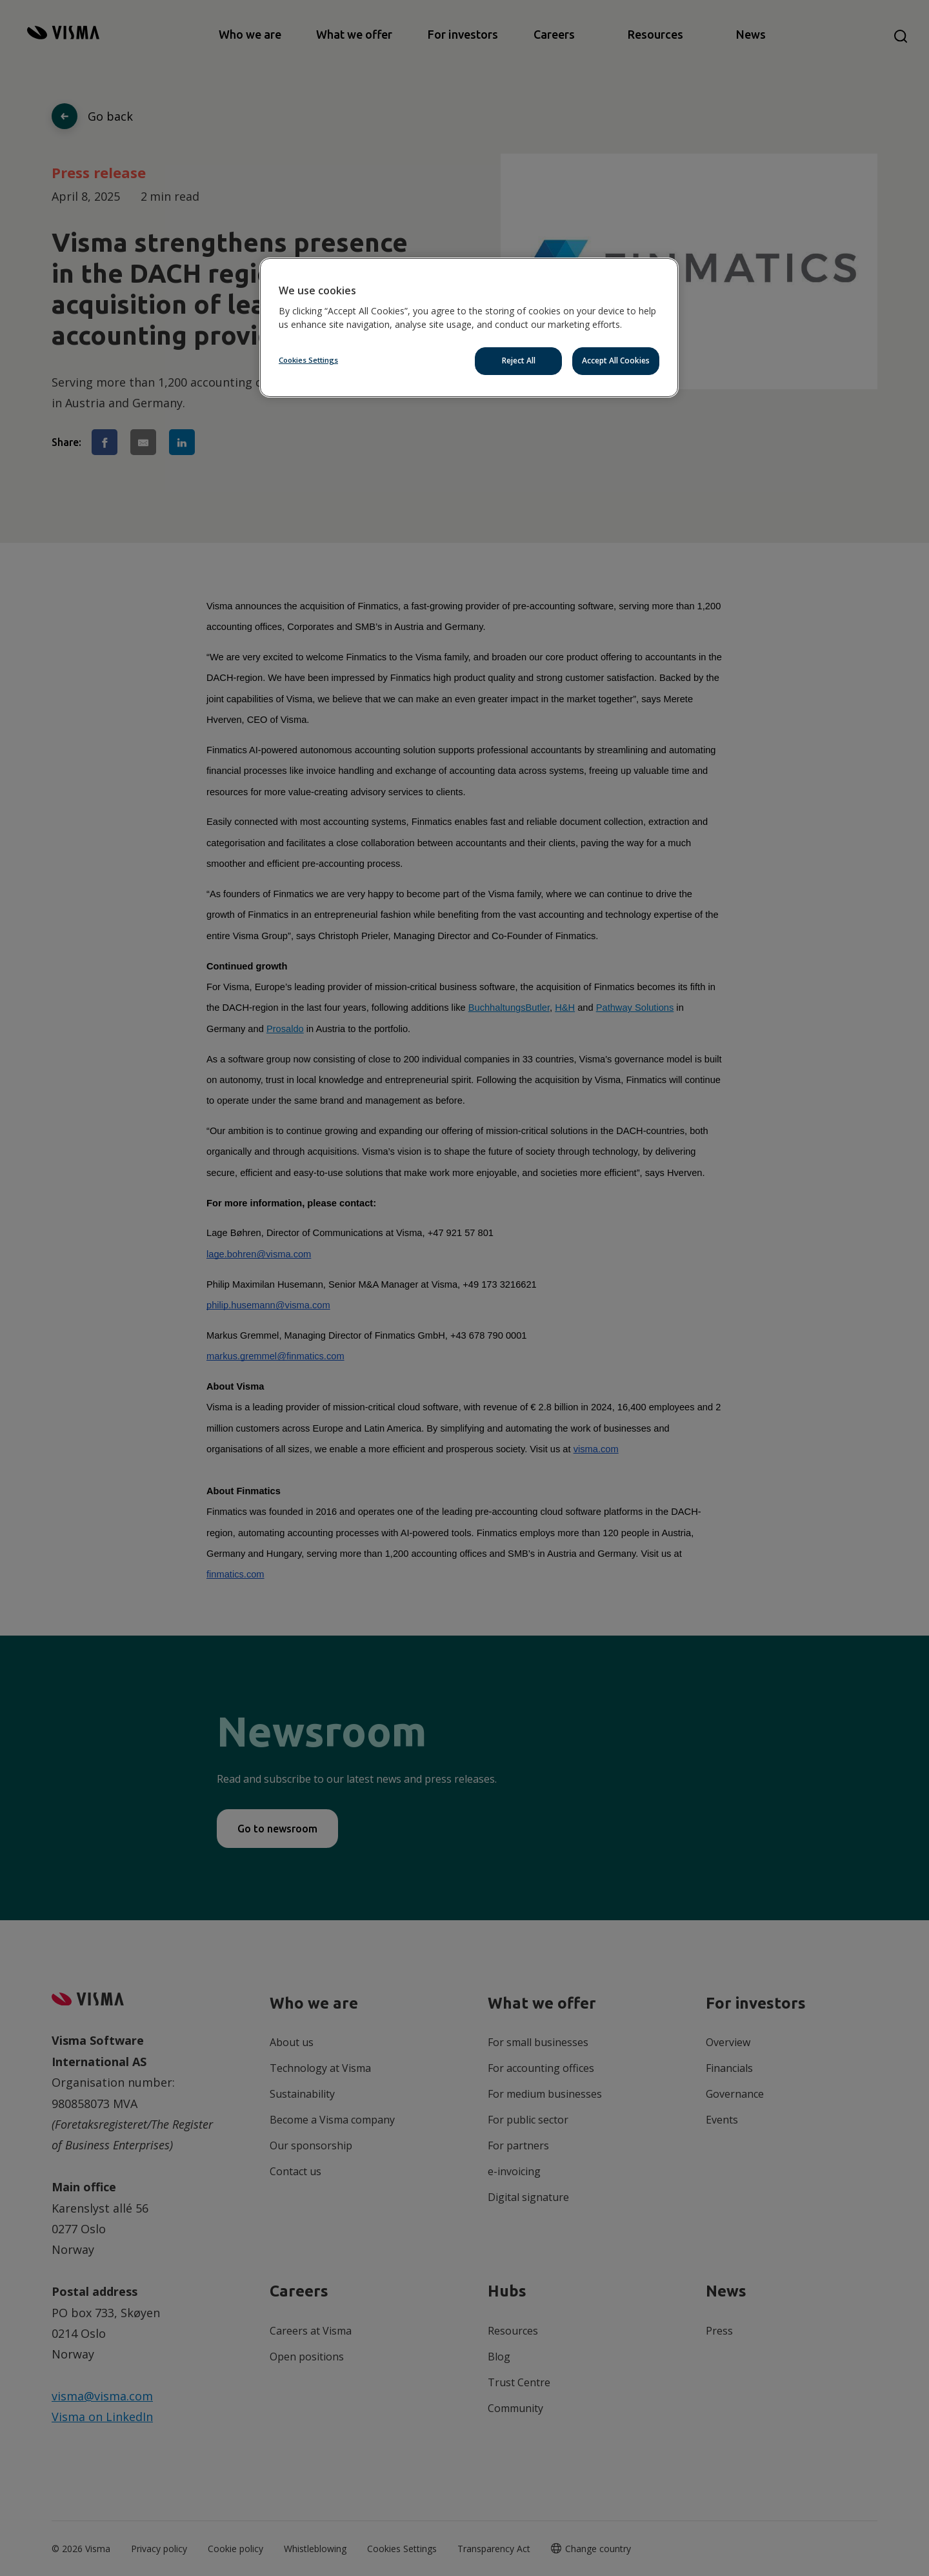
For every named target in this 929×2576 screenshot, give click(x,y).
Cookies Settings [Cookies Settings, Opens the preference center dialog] (308, 360)
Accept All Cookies (616, 360)
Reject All (518, 360)
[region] (469, 328)
